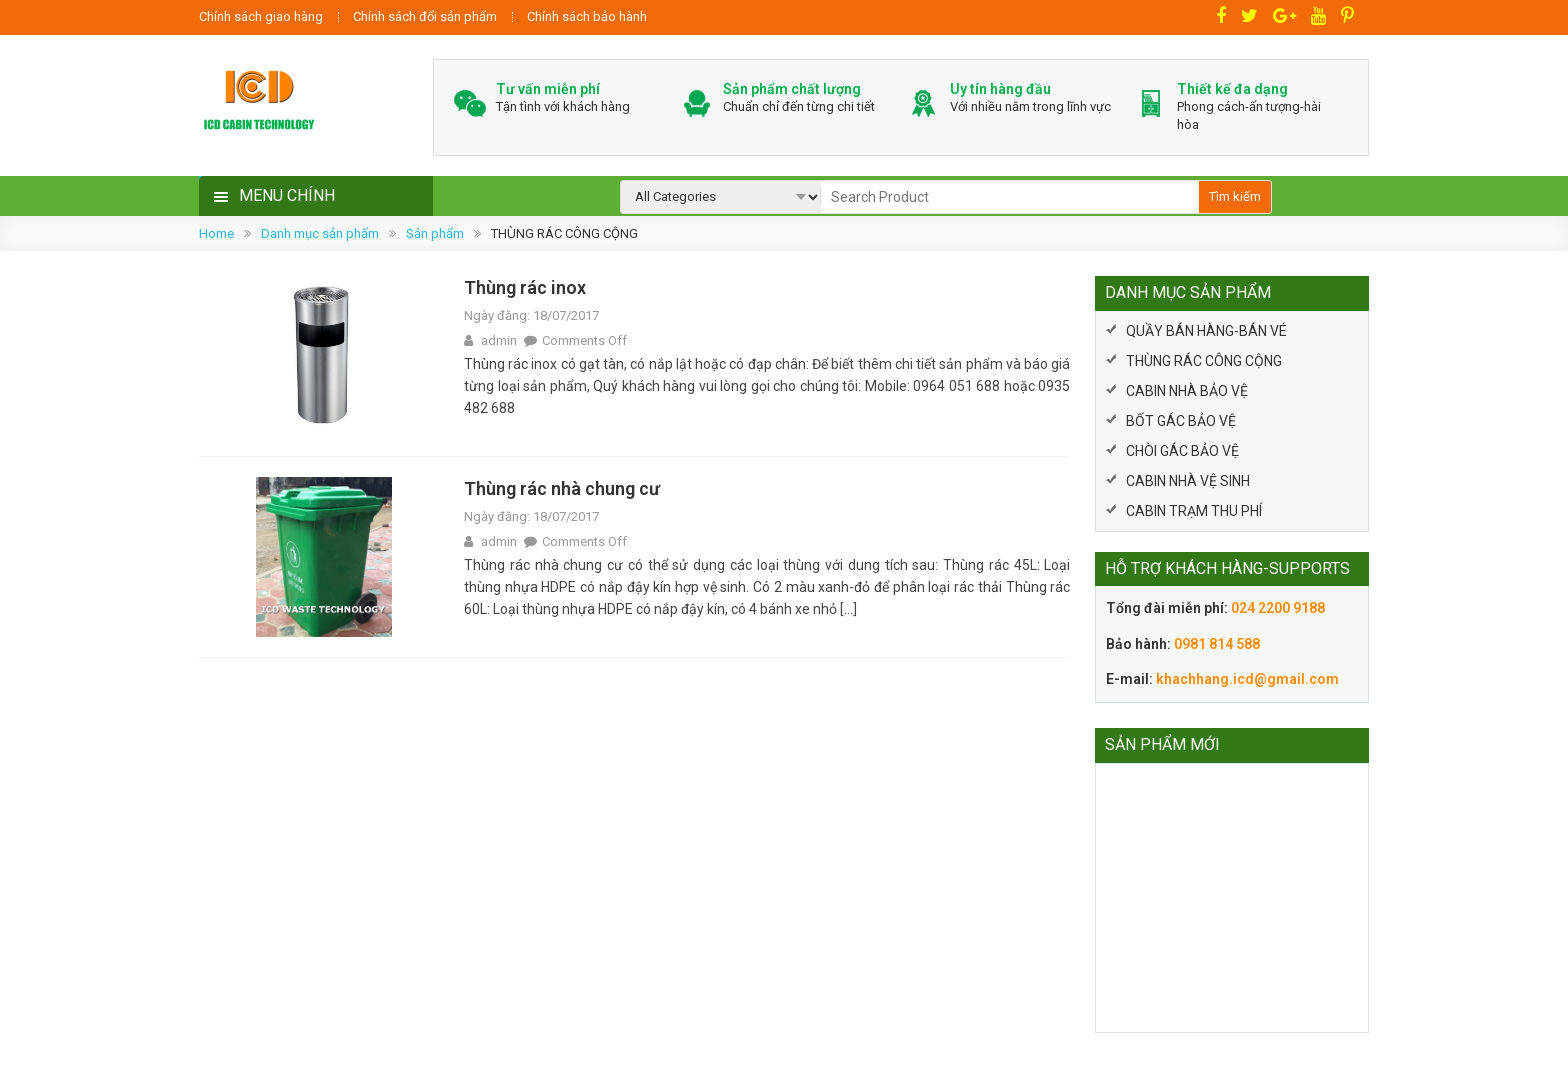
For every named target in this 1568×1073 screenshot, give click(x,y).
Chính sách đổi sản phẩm (425, 16)
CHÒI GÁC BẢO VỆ (1182, 451)
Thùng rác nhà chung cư (562, 488)
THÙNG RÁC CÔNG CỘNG (1204, 361)
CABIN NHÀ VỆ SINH (1188, 481)
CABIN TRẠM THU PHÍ (1194, 511)
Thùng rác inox (525, 287)
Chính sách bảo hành (587, 16)
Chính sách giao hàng (261, 16)
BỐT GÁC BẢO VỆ (1181, 421)
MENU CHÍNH (287, 195)
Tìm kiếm (1235, 196)
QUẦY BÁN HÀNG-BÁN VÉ (1206, 331)
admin (499, 340)
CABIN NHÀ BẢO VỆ (1187, 391)
